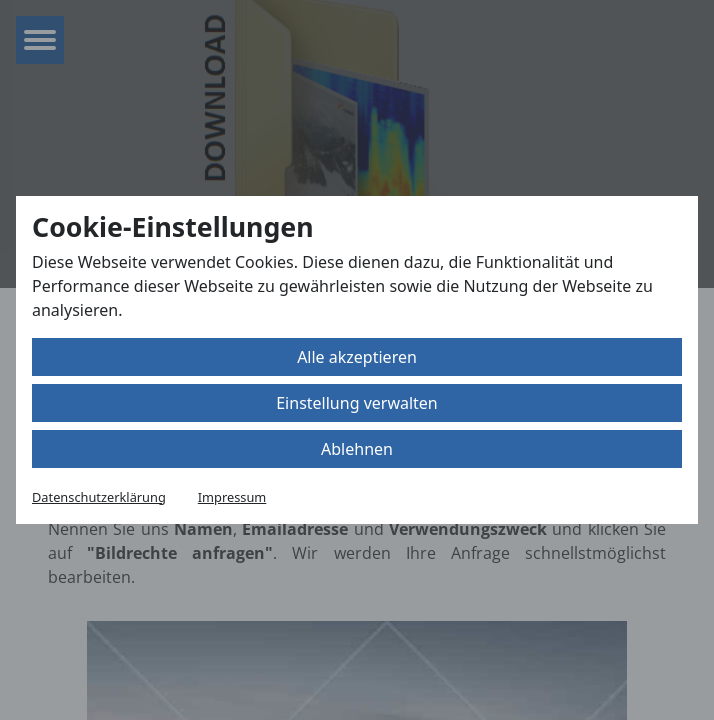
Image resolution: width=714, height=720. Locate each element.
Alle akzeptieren (357, 357)
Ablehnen (357, 449)
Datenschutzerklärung (99, 497)
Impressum (232, 497)
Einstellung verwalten (357, 403)
